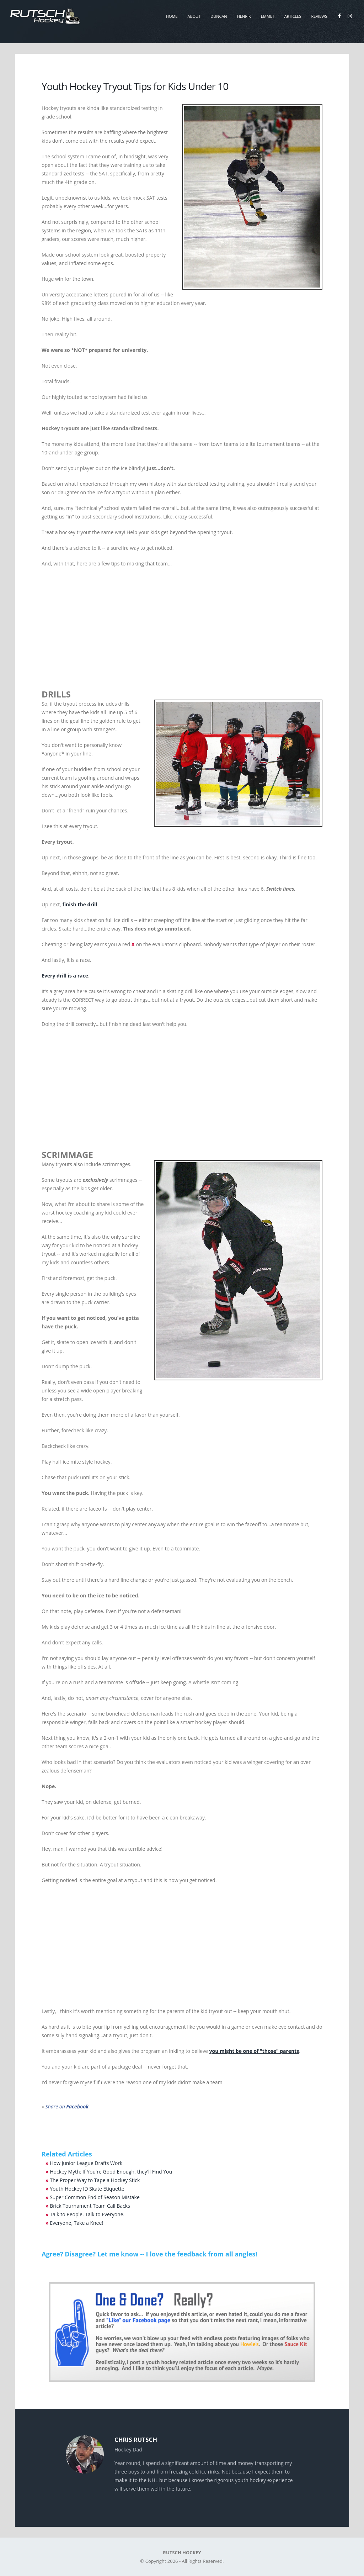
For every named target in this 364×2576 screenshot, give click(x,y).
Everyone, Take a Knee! (76, 2222)
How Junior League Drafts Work (86, 2163)
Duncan (218, 16)
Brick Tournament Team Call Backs (90, 2205)
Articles (292, 16)
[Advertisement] (182, 625)
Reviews (319, 16)
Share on (67, 2106)
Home (172, 16)
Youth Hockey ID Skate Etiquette (87, 2188)
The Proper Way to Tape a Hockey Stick (95, 2180)
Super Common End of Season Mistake (95, 2197)
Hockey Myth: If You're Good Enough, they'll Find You (111, 2171)
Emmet (267, 16)
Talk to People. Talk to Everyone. (87, 2214)
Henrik (244, 16)
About (193, 16)
